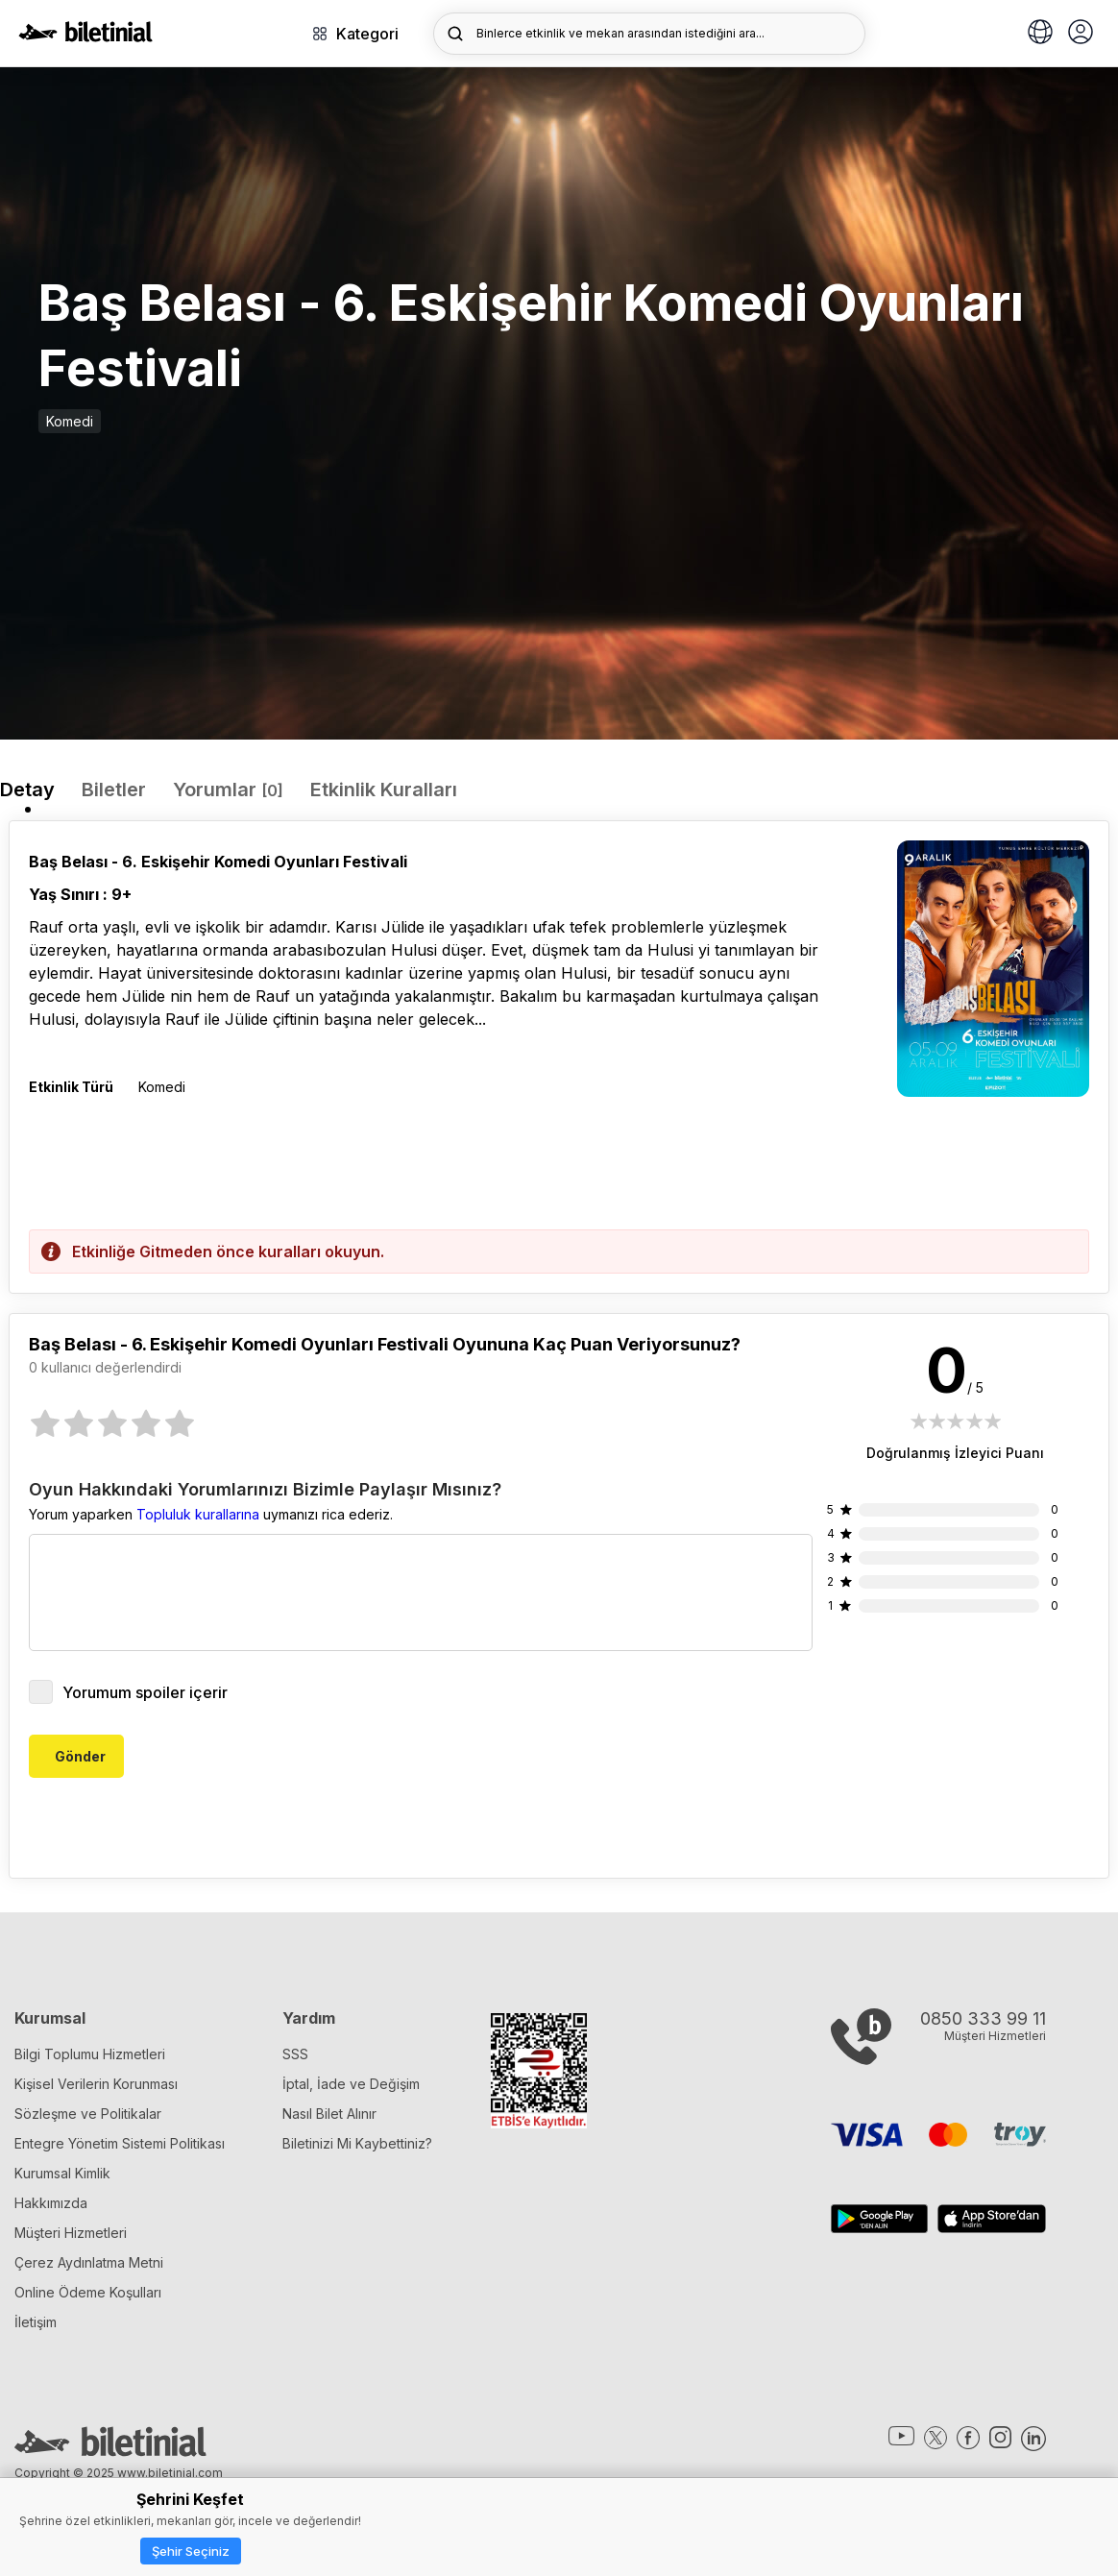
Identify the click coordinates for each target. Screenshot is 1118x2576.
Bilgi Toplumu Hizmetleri (89, 2054)
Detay (27, 789)
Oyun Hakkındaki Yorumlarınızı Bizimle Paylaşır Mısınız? (265, 1489)
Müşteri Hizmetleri (70, 2232)
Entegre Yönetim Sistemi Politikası (119, 2143)
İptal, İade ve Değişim (351, 2084)
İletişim (35, 2322)
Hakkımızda (50, 2203)
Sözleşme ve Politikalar (87, 2113)
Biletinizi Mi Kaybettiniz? (357, 2143)
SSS (295, 2054)
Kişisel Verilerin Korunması (96, 2084)
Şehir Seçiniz (191, 2551)
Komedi (69, 421)
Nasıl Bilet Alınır (329, 2113)
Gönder (80, 1756)
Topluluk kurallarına (197, 1514)
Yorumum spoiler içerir (128, 1692)
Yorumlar (228, 789)
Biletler (114, 789)
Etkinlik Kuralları (383, 789)
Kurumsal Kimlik (62, 2173)
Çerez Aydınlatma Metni (88, 2262)
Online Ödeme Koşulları (87, 2292)
